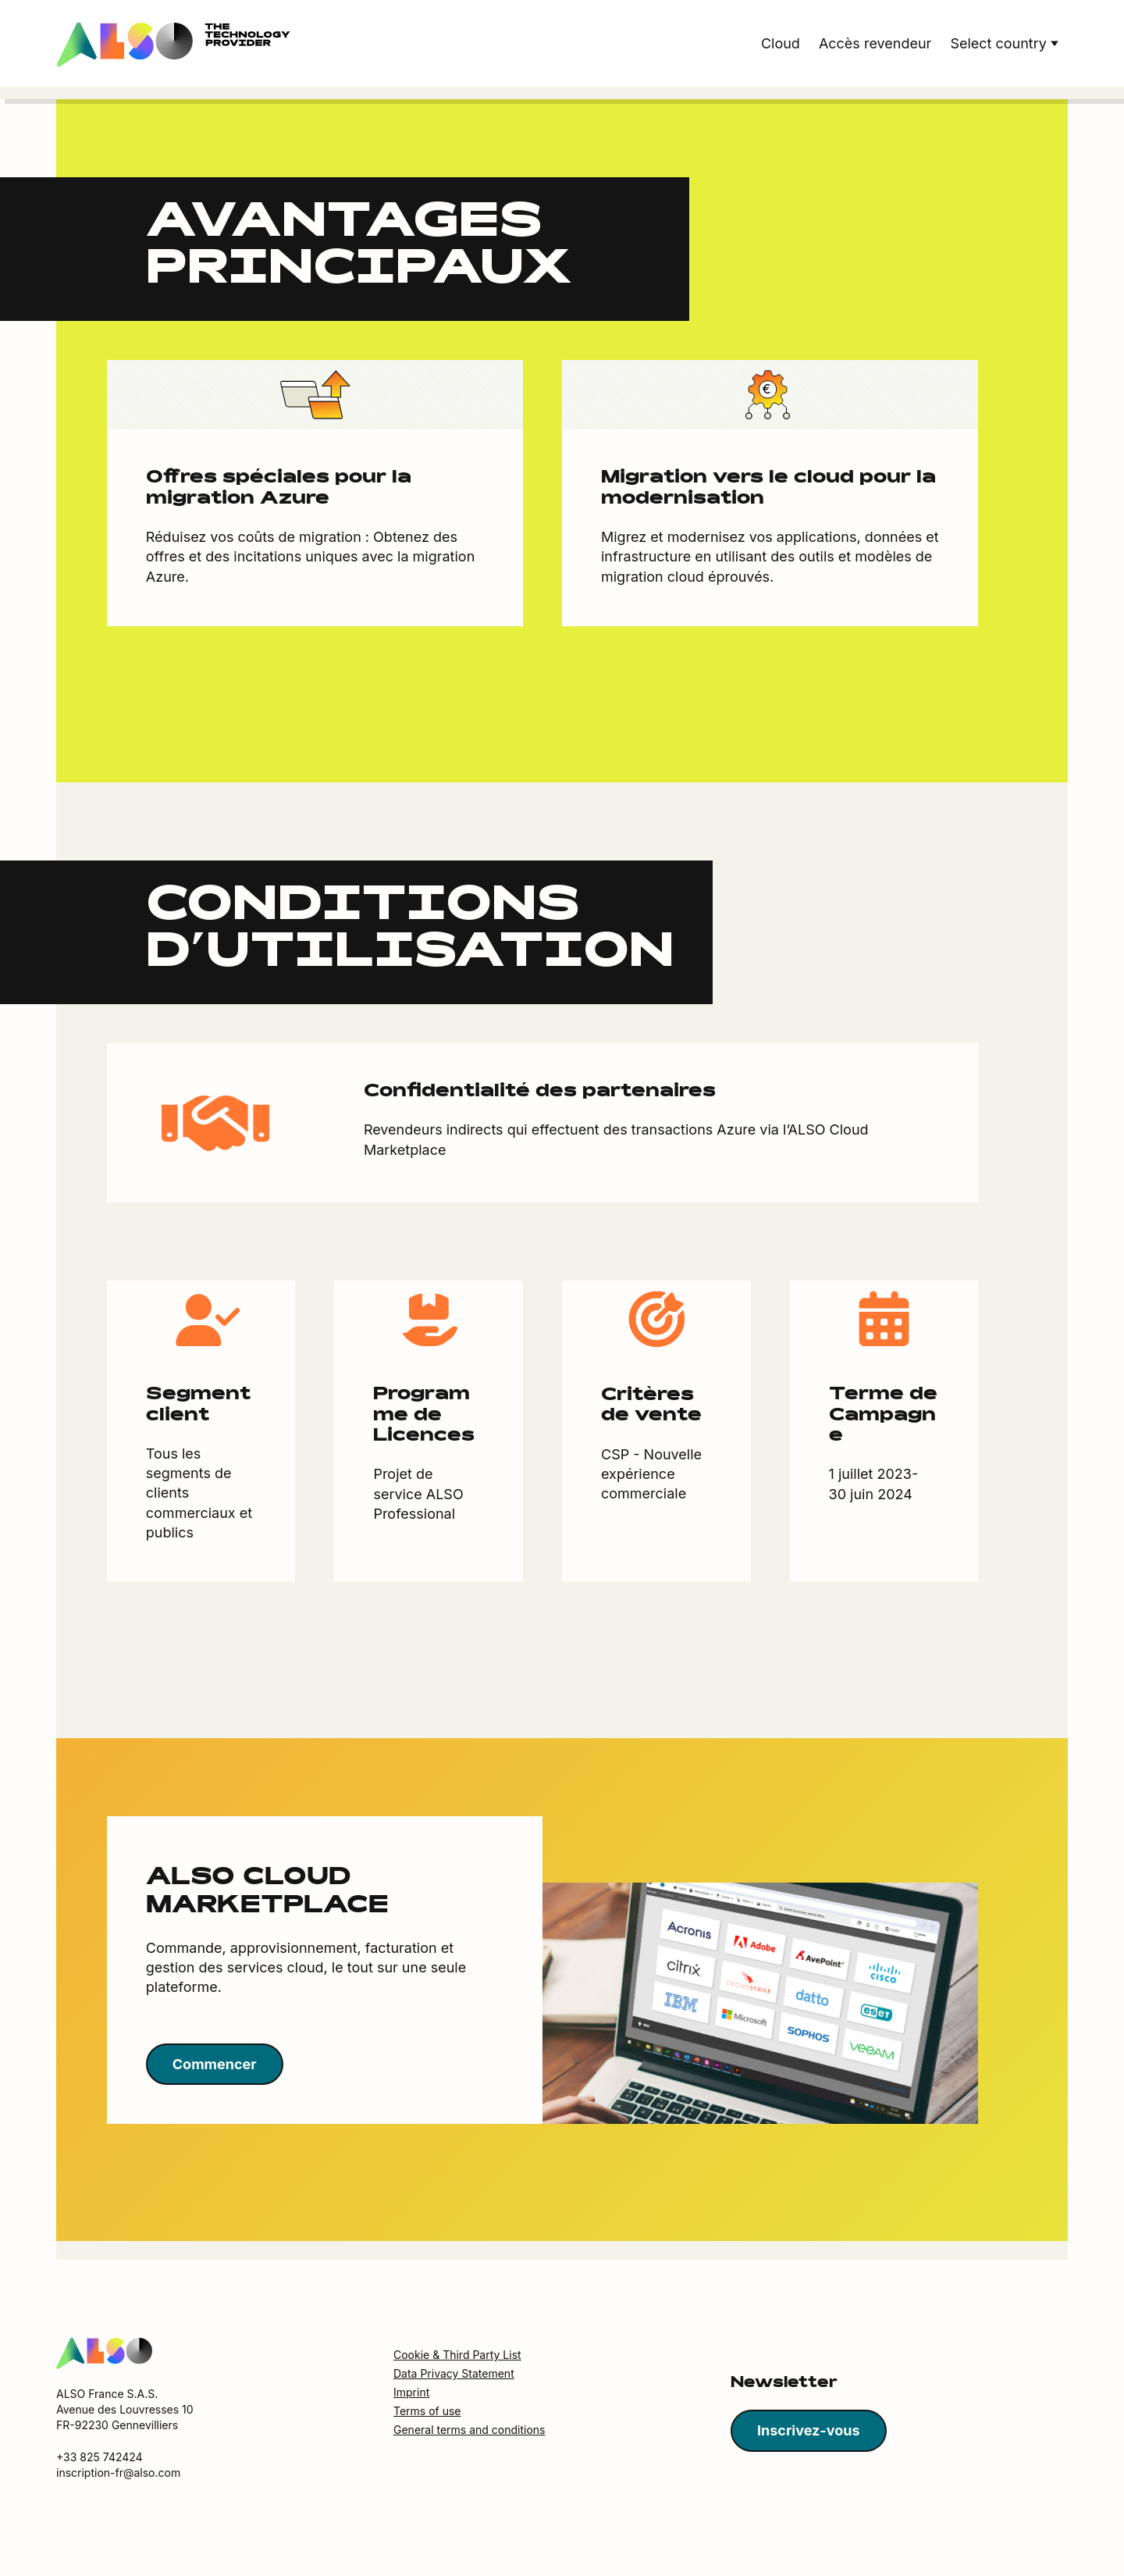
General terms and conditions (469, 2430)
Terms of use (427, 2411)
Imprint (411, 2393)
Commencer (215, 2065)
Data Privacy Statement (453, 2374)
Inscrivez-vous (808, 2431)
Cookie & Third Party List (457, 2355)
